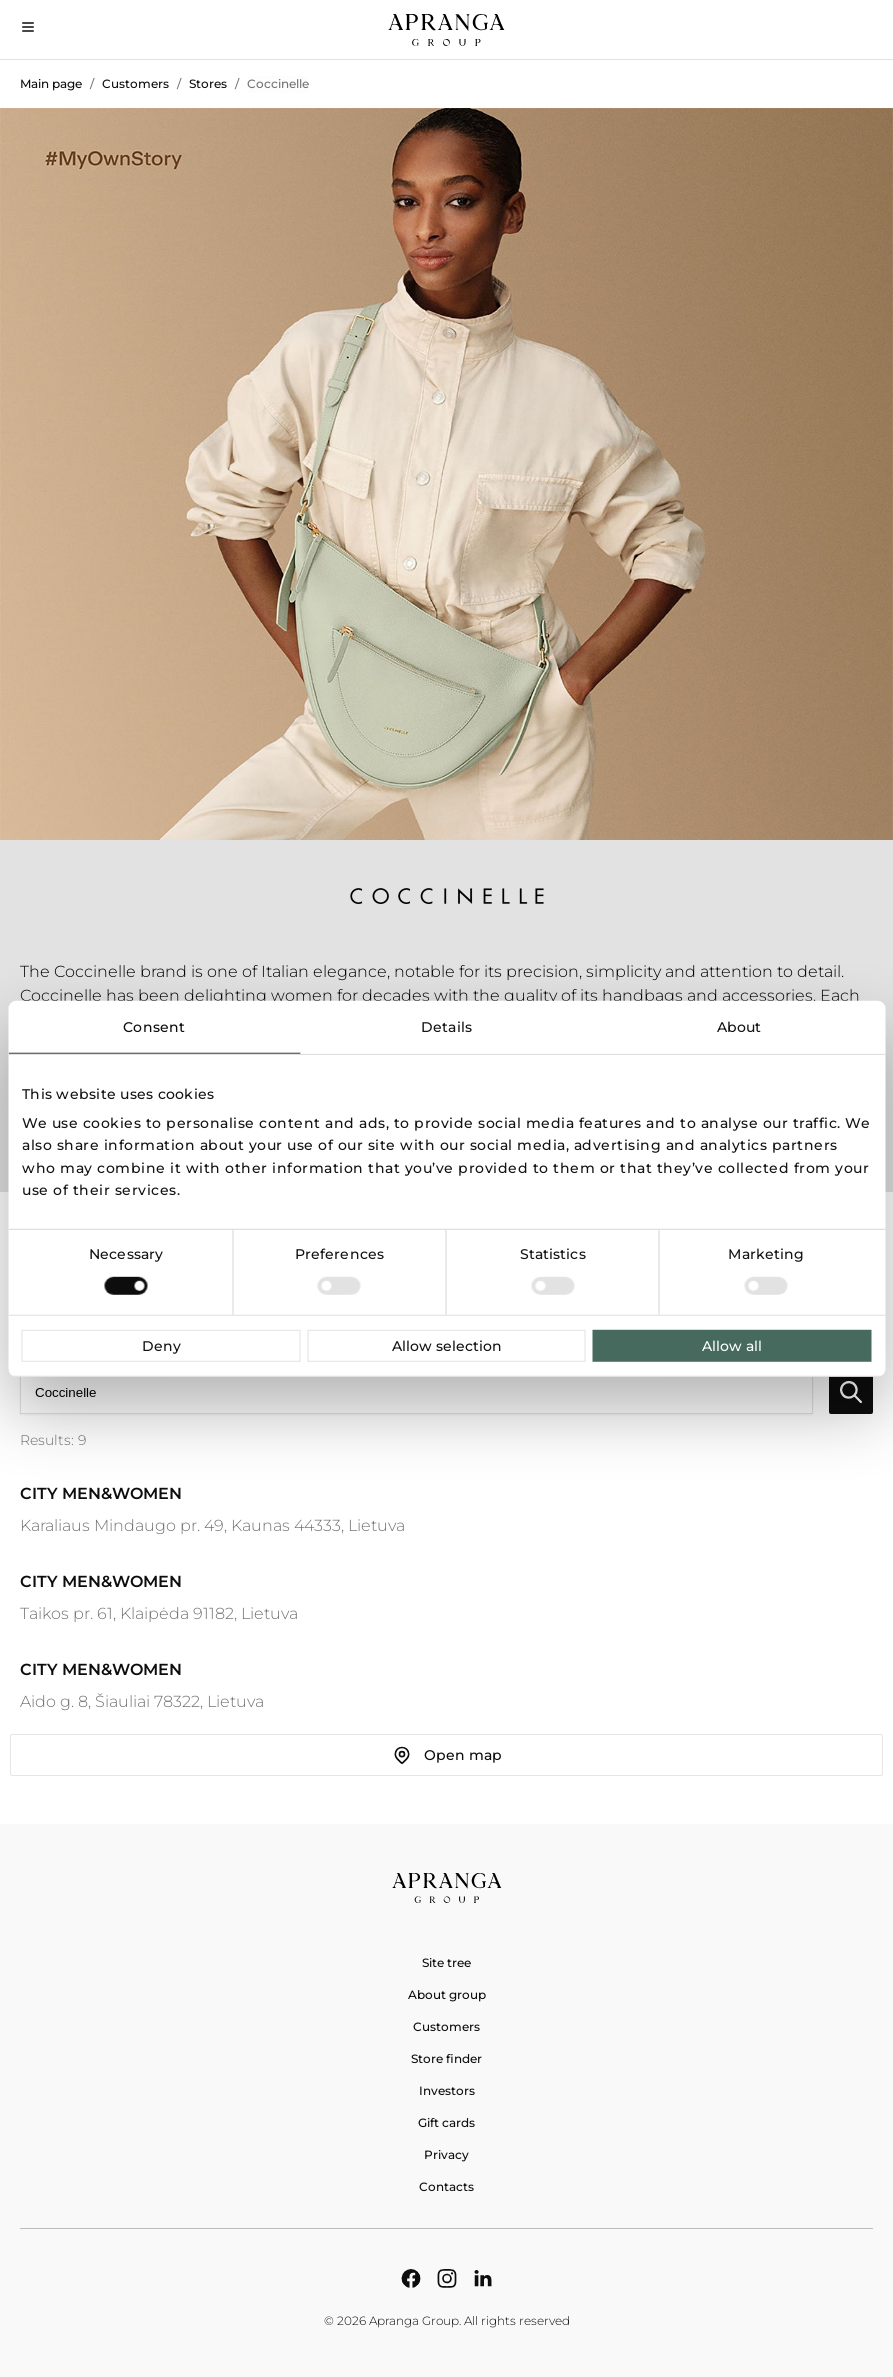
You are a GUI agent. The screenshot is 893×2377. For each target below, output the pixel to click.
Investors (447, 2090)
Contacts (446, 2186)
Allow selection (447, 1346)
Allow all (732, 1346)
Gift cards (446, 2122)
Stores (208, 83)
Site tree (446, 1962)
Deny (161, 1346)
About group (447, 1994)
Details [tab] (446, 1026)
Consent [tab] (154, 1026)
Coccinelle (278, 83)
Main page (51, 83)
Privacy (446, 2154)
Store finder (446, 2058)
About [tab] (739, 1026)
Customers (135, 83)
